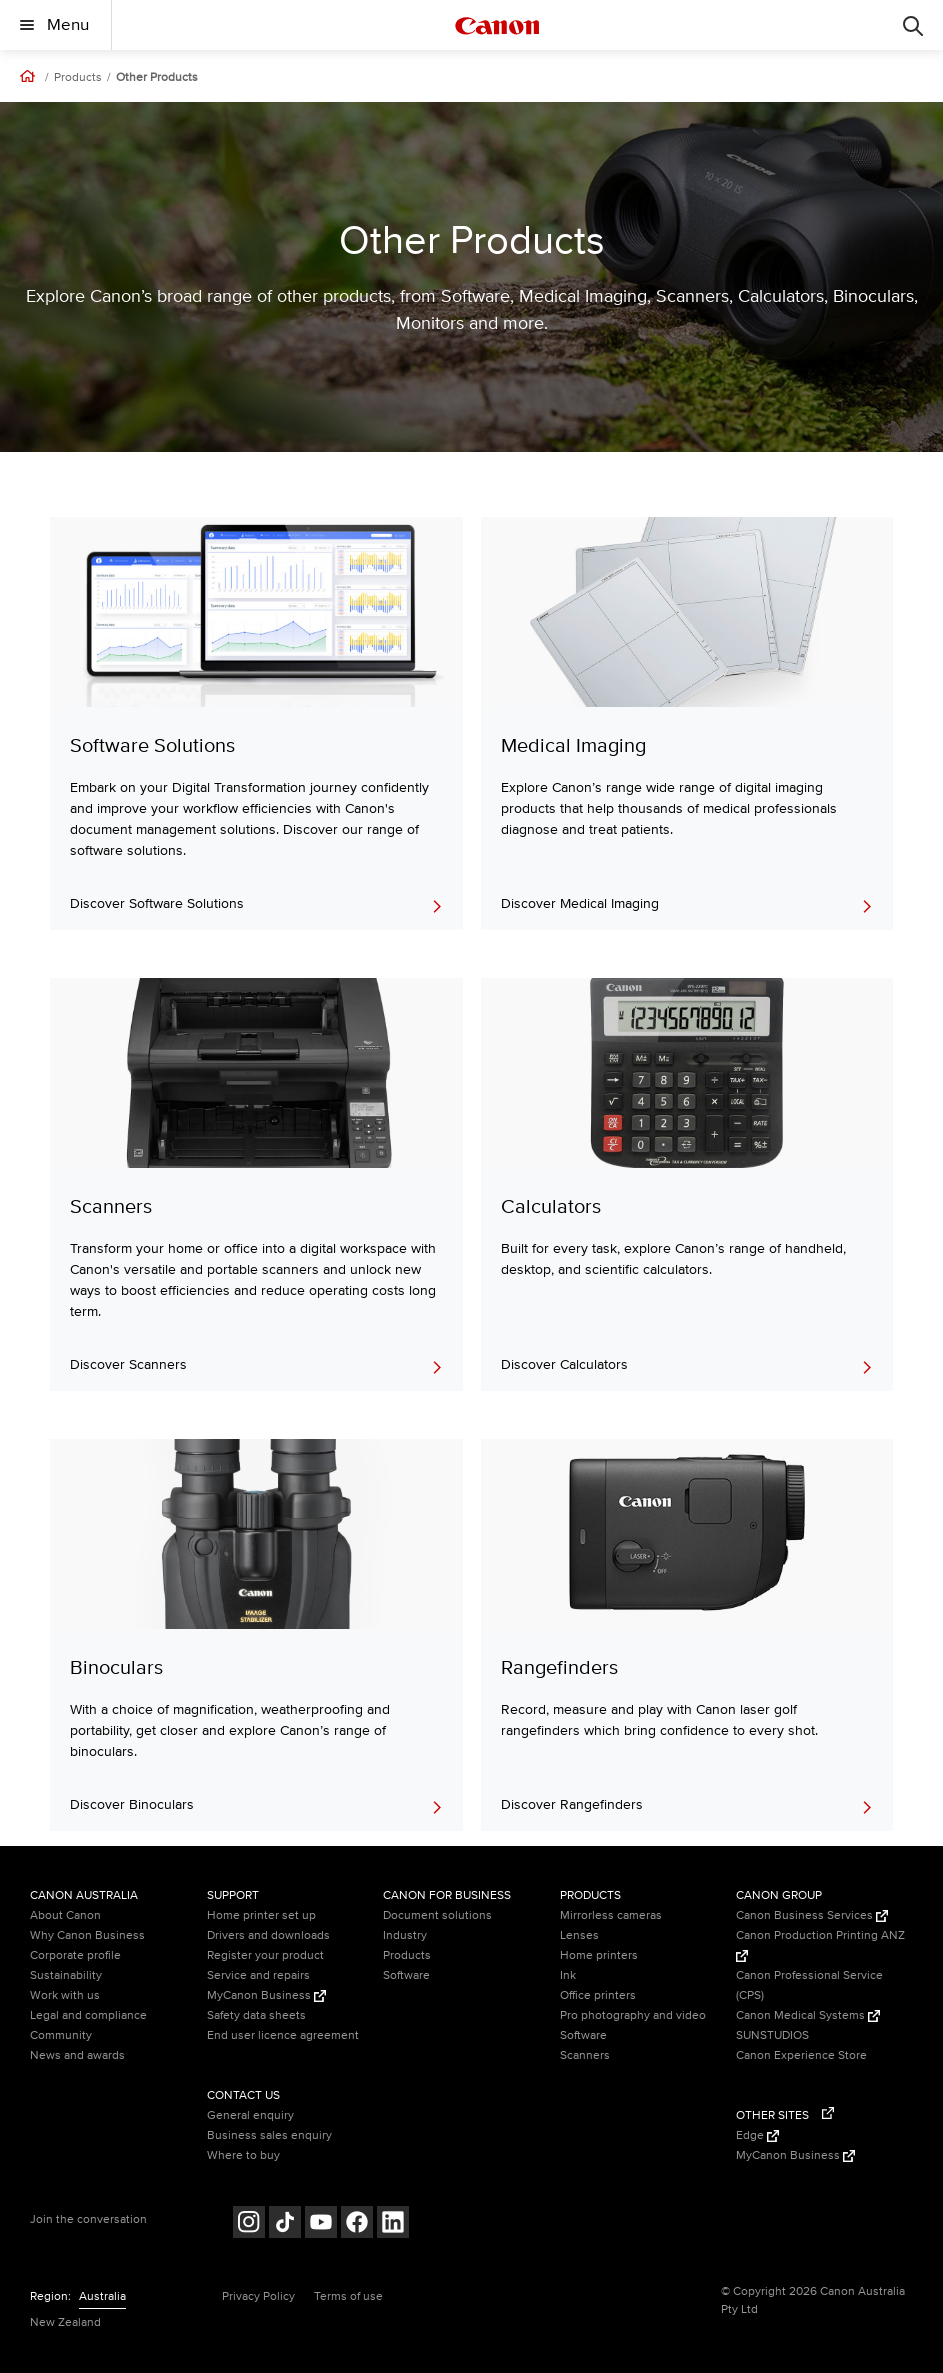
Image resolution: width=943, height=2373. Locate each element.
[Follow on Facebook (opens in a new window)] (357, 2224)
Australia (102, 2296)
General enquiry (250, 2115)
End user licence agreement (283, 2035)
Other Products (157, 78)
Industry (405, 1935)
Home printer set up (261, 1915)
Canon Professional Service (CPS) (809, 1985)
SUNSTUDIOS (772, 2035)
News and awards (77, 2055)
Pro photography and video (633, 2015)
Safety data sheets (256, 2015)
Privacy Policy (258, 2296)
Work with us (65, 1995)
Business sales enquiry (269, 2135)
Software (406, 1975)
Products (78, 78)
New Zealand (65, 2322)
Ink (568, 1975)
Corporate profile (75, 1955)
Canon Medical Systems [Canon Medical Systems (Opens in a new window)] (808, 2015)
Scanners (585, 2055)
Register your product (265, 1955)
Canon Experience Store (801, 2055)
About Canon (65, 1915)
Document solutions (437, 1915)
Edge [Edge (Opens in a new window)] (757, 2135)
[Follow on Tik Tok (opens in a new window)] (285, 2224)
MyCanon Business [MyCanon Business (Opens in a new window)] (266, 1995)
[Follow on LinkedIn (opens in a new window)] (393, 2224)
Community (61, 2035)
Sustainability (66, 1975)
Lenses (579, 1935)
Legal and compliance (88, 2015)
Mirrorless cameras (611, 1915)
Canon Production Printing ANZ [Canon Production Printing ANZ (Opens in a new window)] (820, 1945)
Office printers (598, 1995)
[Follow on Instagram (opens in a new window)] (249, 2224)
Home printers (599, 1955)
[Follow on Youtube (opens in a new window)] (321, 2224)
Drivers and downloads (268, 1935)
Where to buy (243, 2155)
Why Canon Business (87, 1935)
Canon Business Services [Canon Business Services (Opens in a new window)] (812, 1915)
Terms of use (348, 2296)
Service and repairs (258, 1975)
